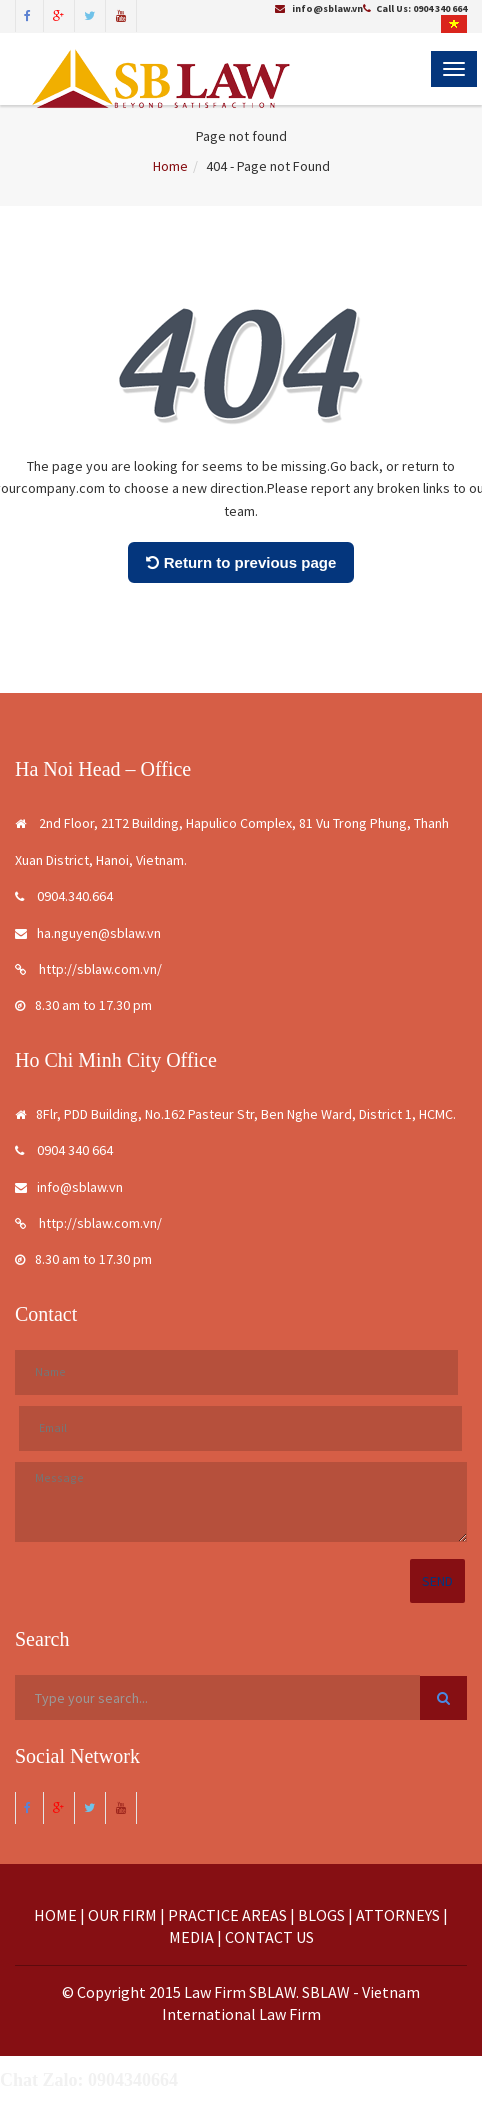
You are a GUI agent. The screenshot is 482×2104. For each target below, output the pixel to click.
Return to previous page (241, 562)
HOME (55, 1915)
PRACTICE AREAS (227, 1915)
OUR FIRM (122, 1915)
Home (170, 166)
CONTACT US (269, 1937)
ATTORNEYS (398, 1915)
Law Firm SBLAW (240, 1992)
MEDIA (191, 1937)
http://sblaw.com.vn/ (88, 969)
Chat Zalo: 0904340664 (89, 2080)
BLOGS (321, 1915)
